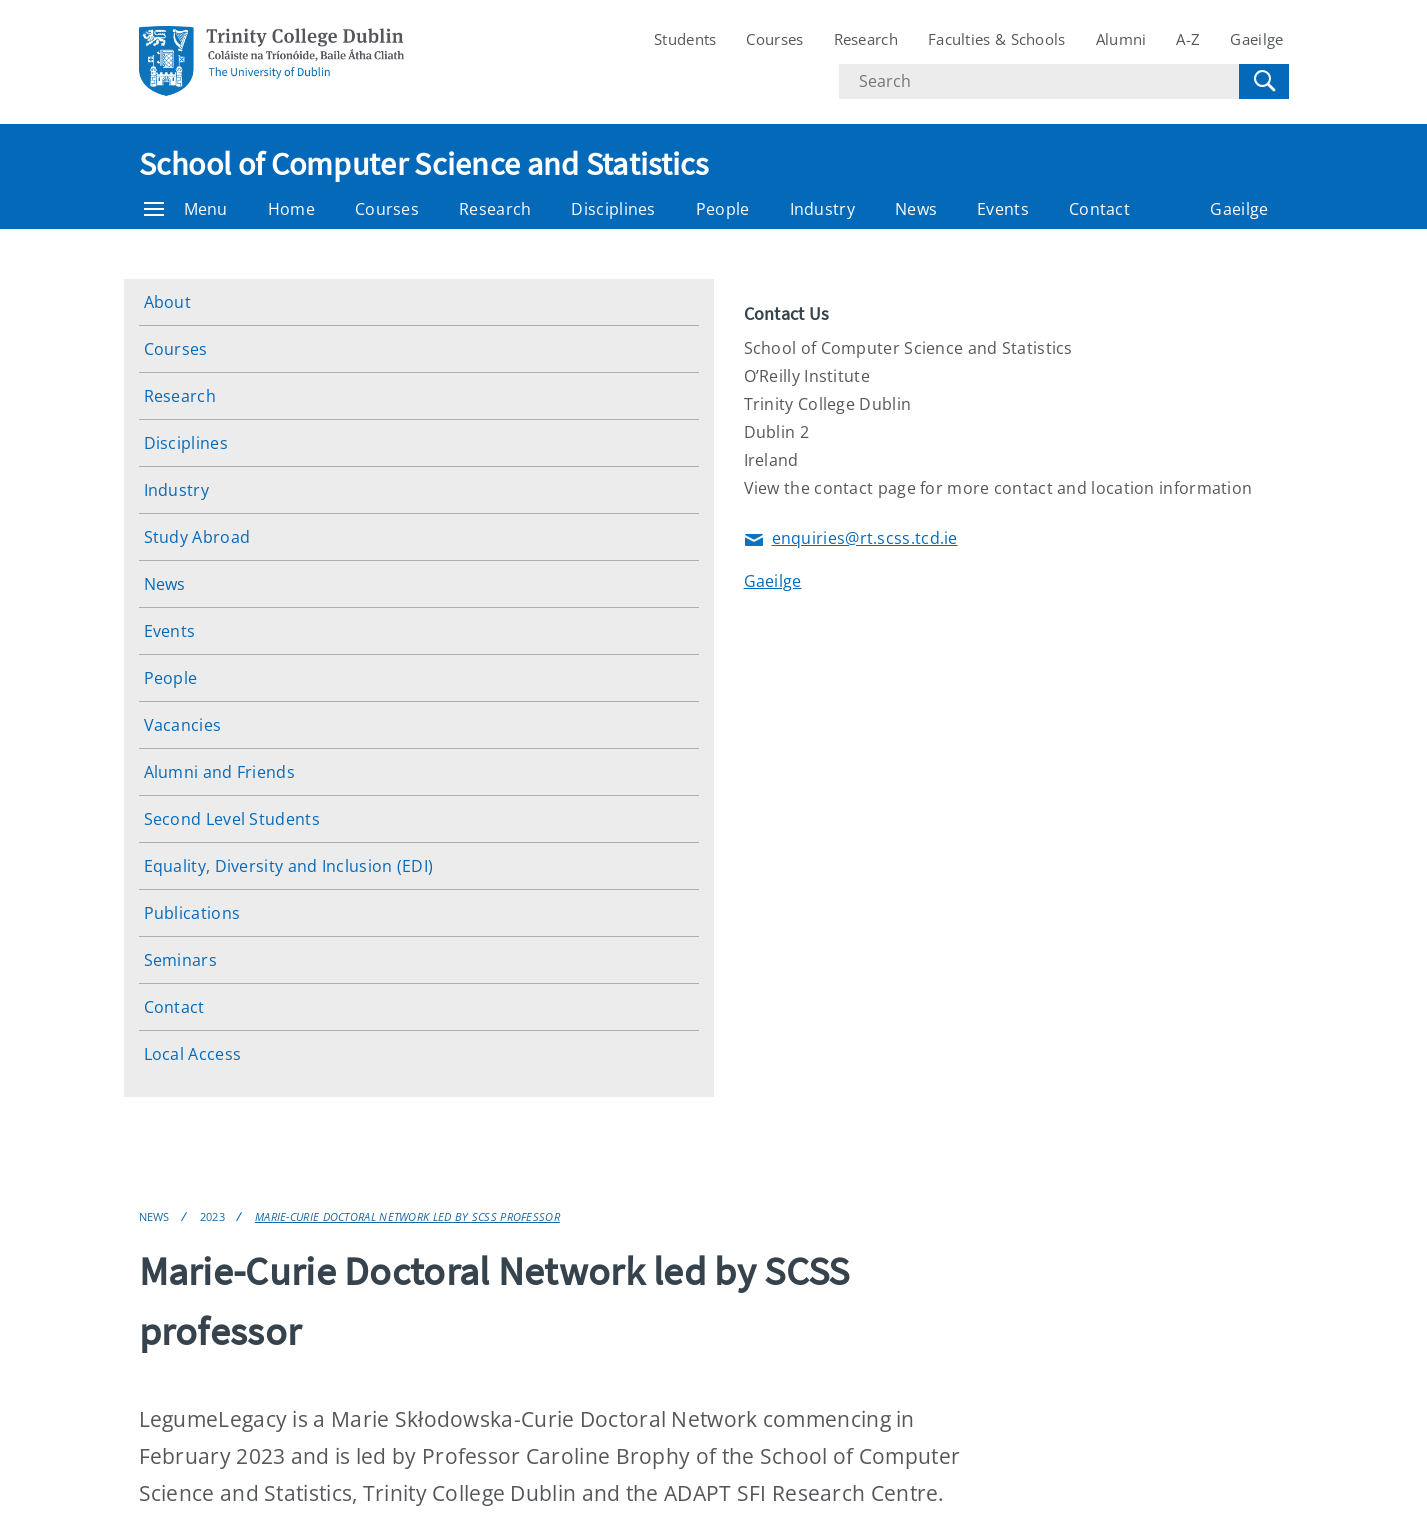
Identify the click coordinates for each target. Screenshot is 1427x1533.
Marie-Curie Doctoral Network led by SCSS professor (407, 1216)
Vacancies (183, 725)
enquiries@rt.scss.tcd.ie (851, 539)
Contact (1099, 209)
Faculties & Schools (997, 39)
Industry (822, 209)
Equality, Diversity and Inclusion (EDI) (289, 866)
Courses (774, 39)
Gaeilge (1256, 39)
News (916, 209)
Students (685, 39)
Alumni (1121, 39)
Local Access (193, 1054)
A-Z (1188, 39)
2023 (212, 1216)
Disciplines (613, 209)
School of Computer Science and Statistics (424, 164)
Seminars (180, 960)
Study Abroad (197, 537)
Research (866, 39)
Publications (192, 913)
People (723, 209)
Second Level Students (232, 819)
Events (1003, 209)
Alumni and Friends (219, 772)
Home (291, 209)
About (168, 302)
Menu (186, 209)
